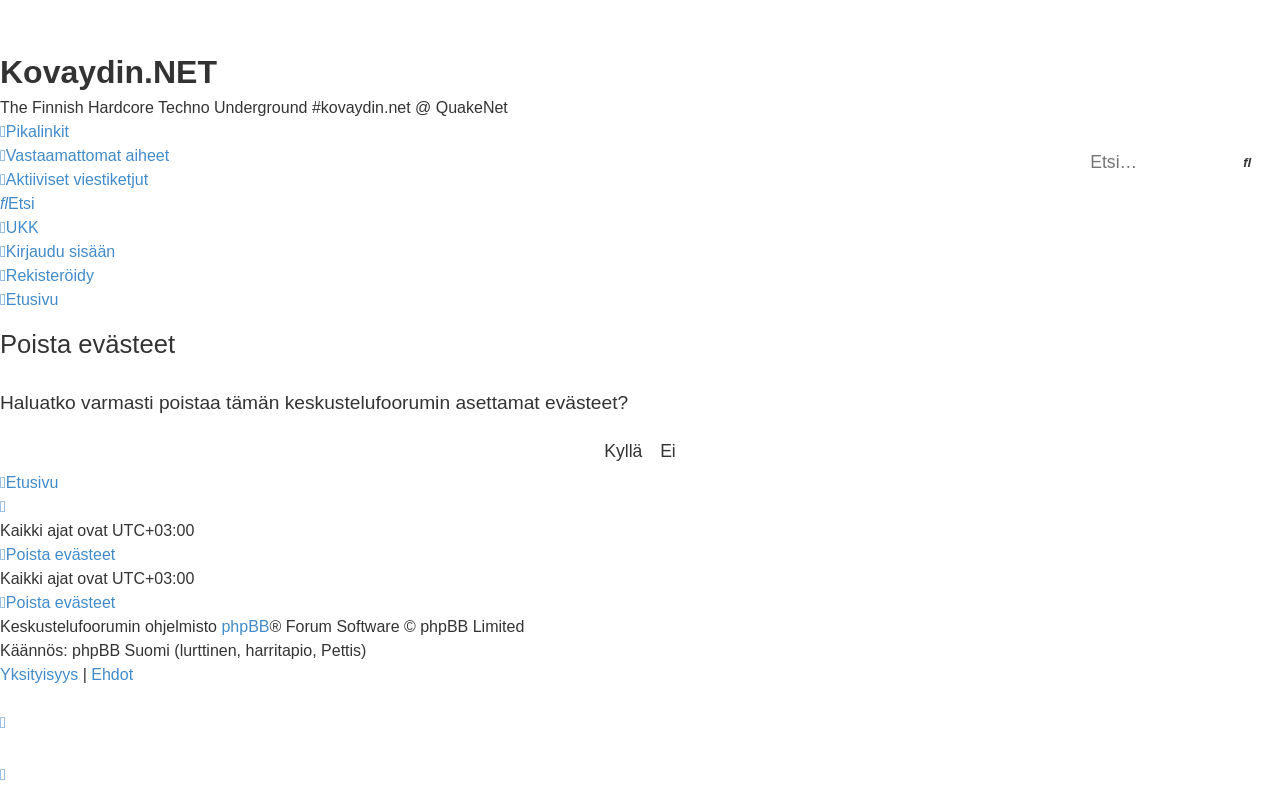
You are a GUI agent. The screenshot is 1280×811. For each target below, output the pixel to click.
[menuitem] (84, 156)
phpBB (245, 626)
